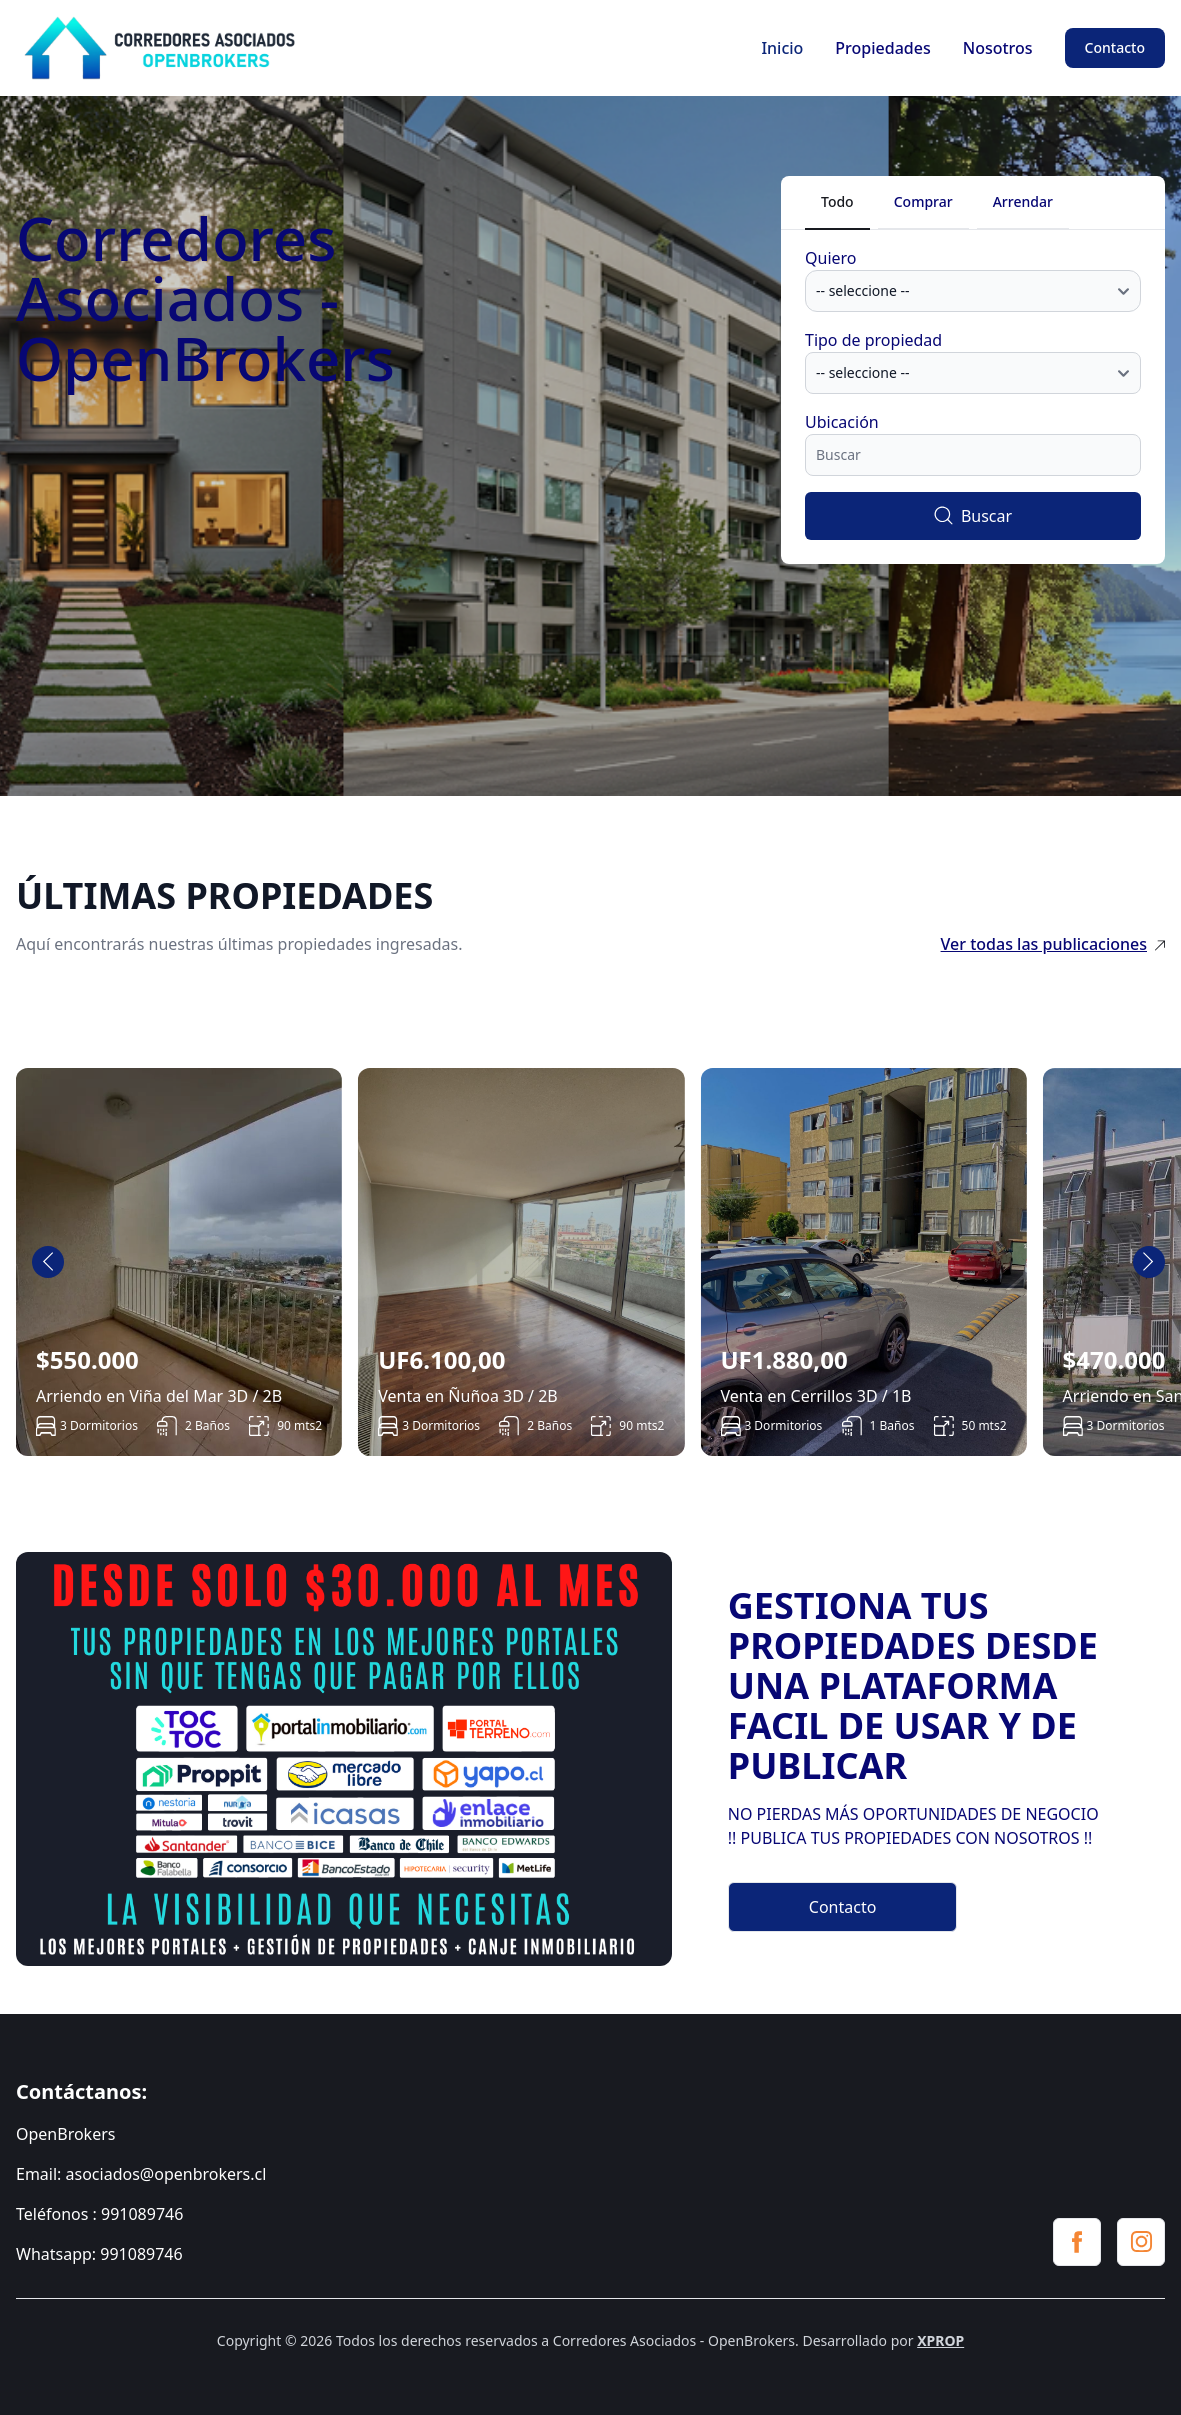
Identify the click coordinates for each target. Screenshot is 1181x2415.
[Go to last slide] (48, 1262)
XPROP (940, 2340)
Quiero (831, 258)
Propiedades (882, 48)
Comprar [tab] (923, 201)
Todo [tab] (837, 201)
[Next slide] (1149, 1262)
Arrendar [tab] (1023, 201)
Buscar (973, 516)
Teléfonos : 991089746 (99, 2214)
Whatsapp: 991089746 (99, 2254)
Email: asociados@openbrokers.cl (141, 2174)
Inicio (782, 48)
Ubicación (842, 422)
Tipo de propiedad (873, 340)
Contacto (1115, 47)
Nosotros (998, 48)
